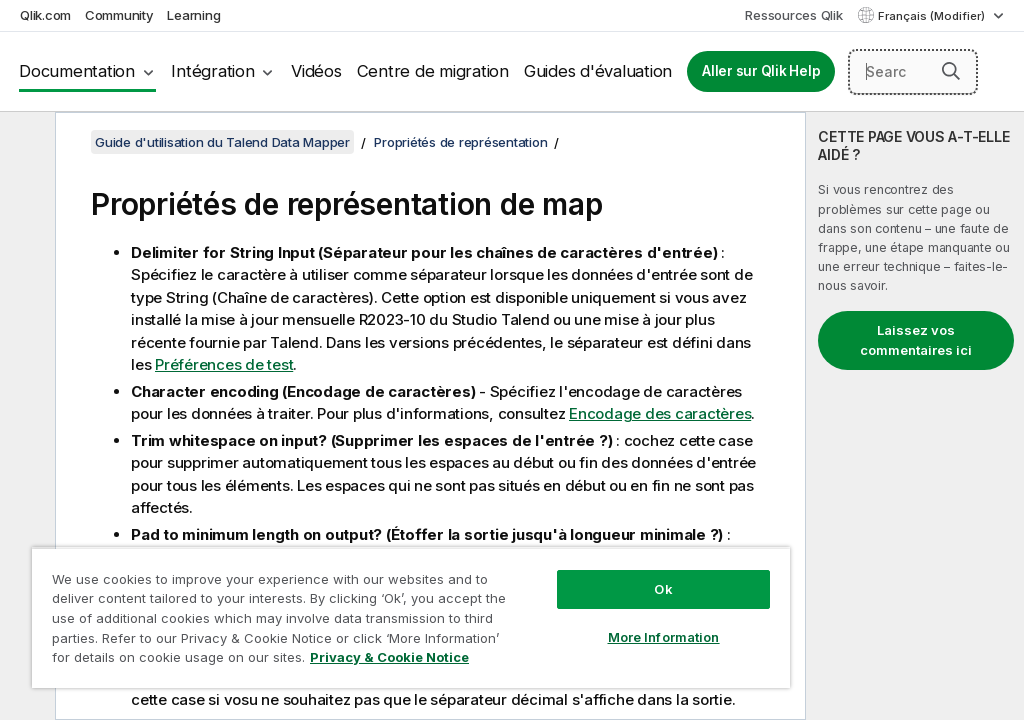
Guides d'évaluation (598, 71)
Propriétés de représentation (460, 142)
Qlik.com (45, 15)
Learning (193, 15)
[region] (411, 617)
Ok (663, 589)
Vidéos (316, 71)
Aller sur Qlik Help (761, 71)
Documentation (77, 71)
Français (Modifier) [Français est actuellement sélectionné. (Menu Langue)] (933, 16)
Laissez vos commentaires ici (916, 340)
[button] (951, 71)
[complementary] (915, 416)
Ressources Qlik (793, 15)
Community (119, 15)
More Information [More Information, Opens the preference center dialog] (664, 637)
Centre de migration (433, 71)
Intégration (212, 71)
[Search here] (913, 72)
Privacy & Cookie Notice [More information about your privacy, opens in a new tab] (389, 657)
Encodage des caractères (660, 413)
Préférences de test (224, 364)
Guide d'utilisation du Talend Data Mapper (222, 142)
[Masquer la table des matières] (25, 143)
